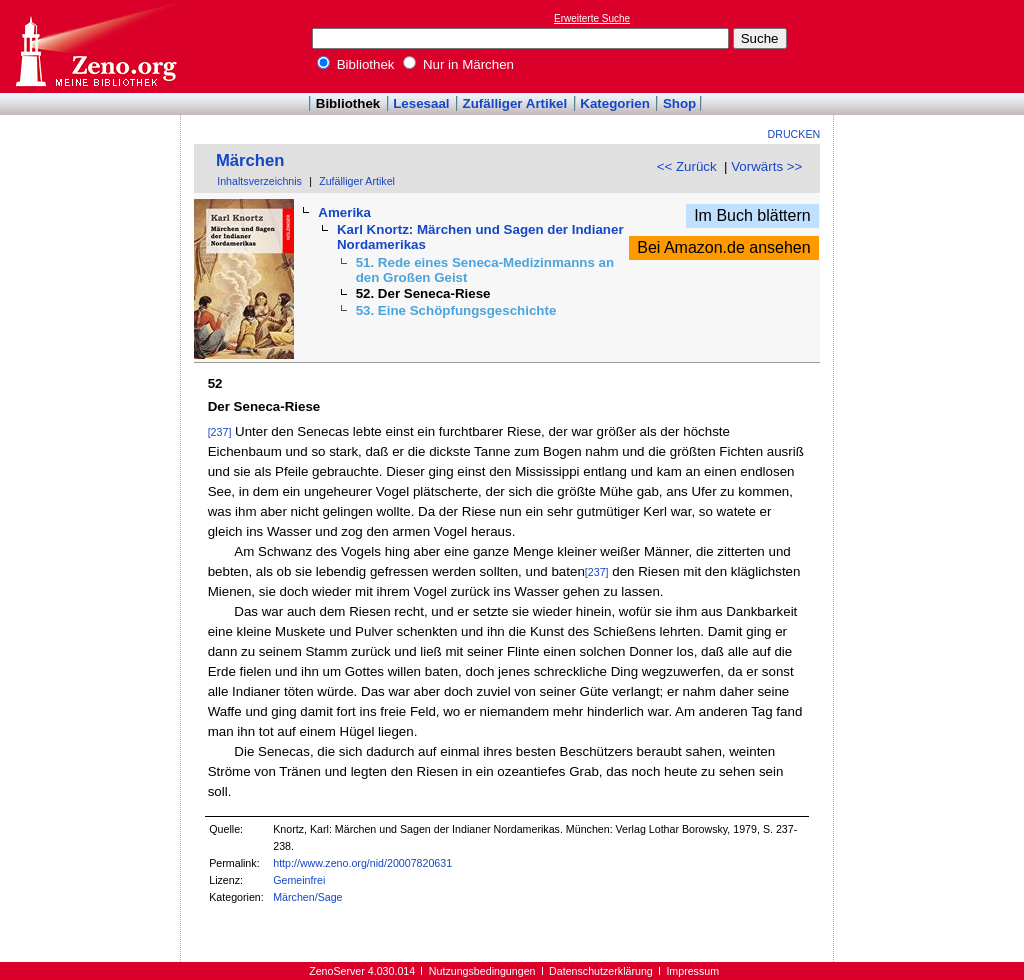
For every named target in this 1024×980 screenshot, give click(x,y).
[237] (220, 432)
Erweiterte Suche (592, 18)
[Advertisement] (932, 46)
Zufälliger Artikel (515, 103)
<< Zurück (687, 166)
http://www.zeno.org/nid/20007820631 (362, 863)
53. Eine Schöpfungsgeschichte (456, 310)
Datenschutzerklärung (601, 971)
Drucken (794, 134)
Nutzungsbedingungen (482, 971)
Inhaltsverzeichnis (259, 181)
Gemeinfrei (299, 880)
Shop (679, 103)
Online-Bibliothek (95, 46)
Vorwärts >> (766, 166)
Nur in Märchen (458, 64)
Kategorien (615, 103)
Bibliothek (356, 64)
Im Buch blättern (752, 215)
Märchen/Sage (307, 897)
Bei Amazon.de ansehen (723, 247)
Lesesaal (421, 103)
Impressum (692, 971)
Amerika (344, 212)
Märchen (250, 160)
